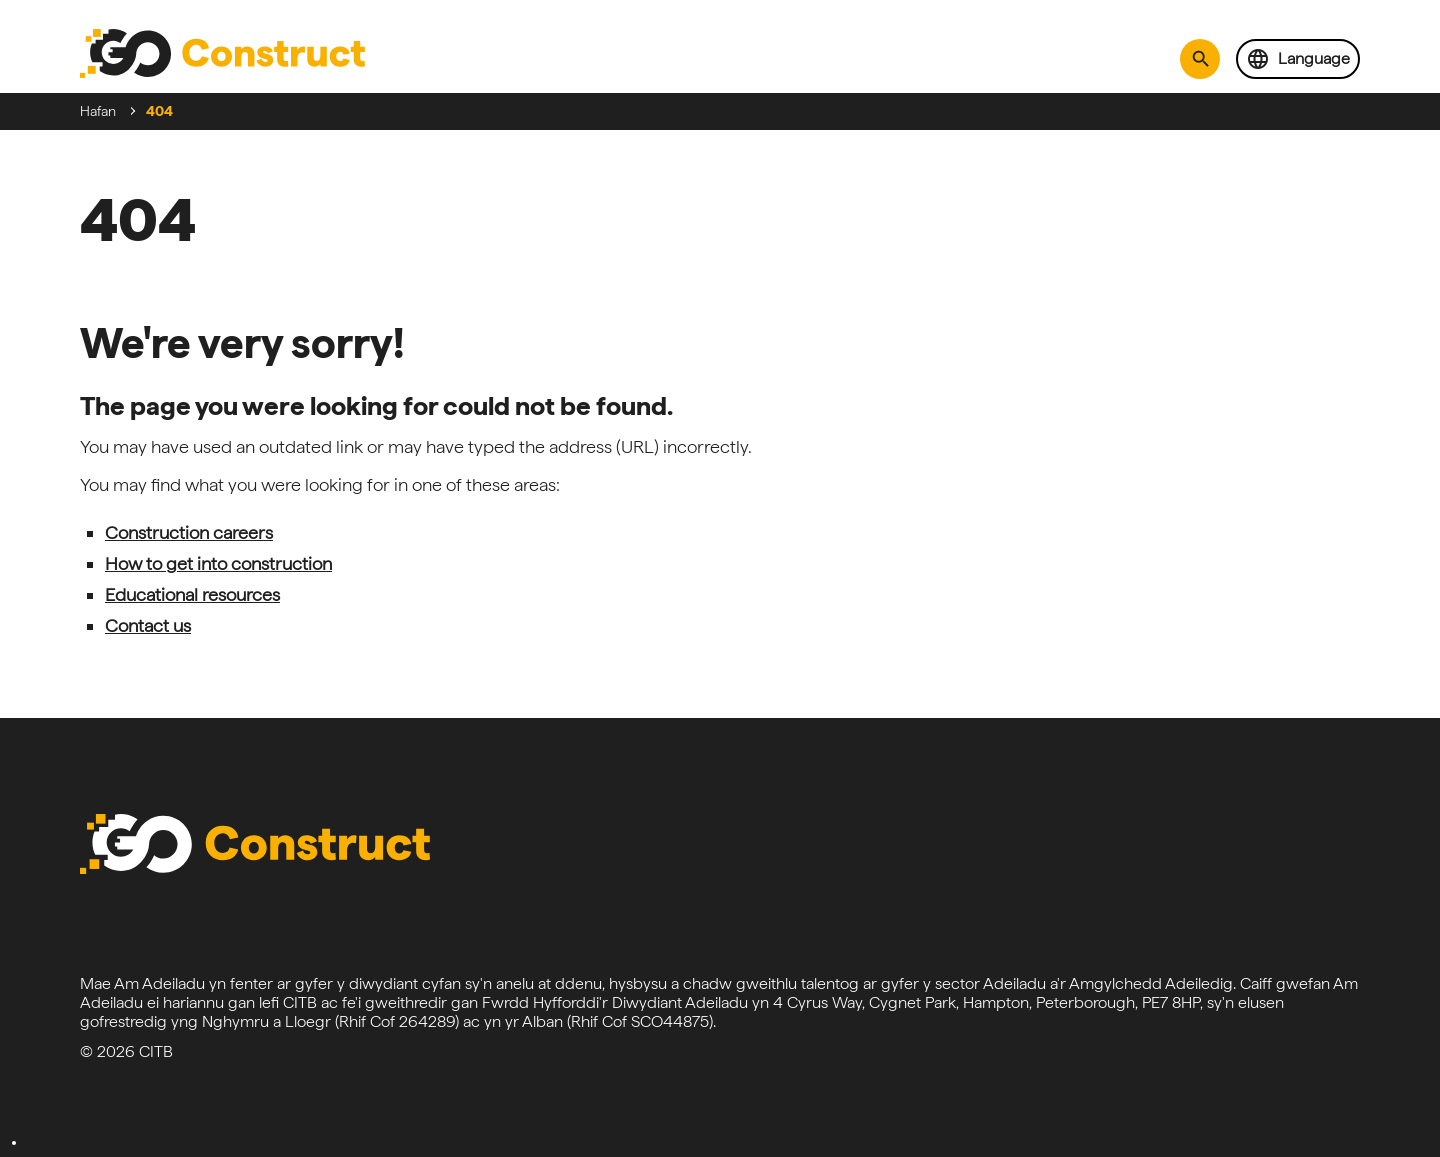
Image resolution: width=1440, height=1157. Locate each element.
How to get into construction (218, 563)
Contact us (148, 625)
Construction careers (189, 532)
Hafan (98, 111)
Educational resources (192, 594)
